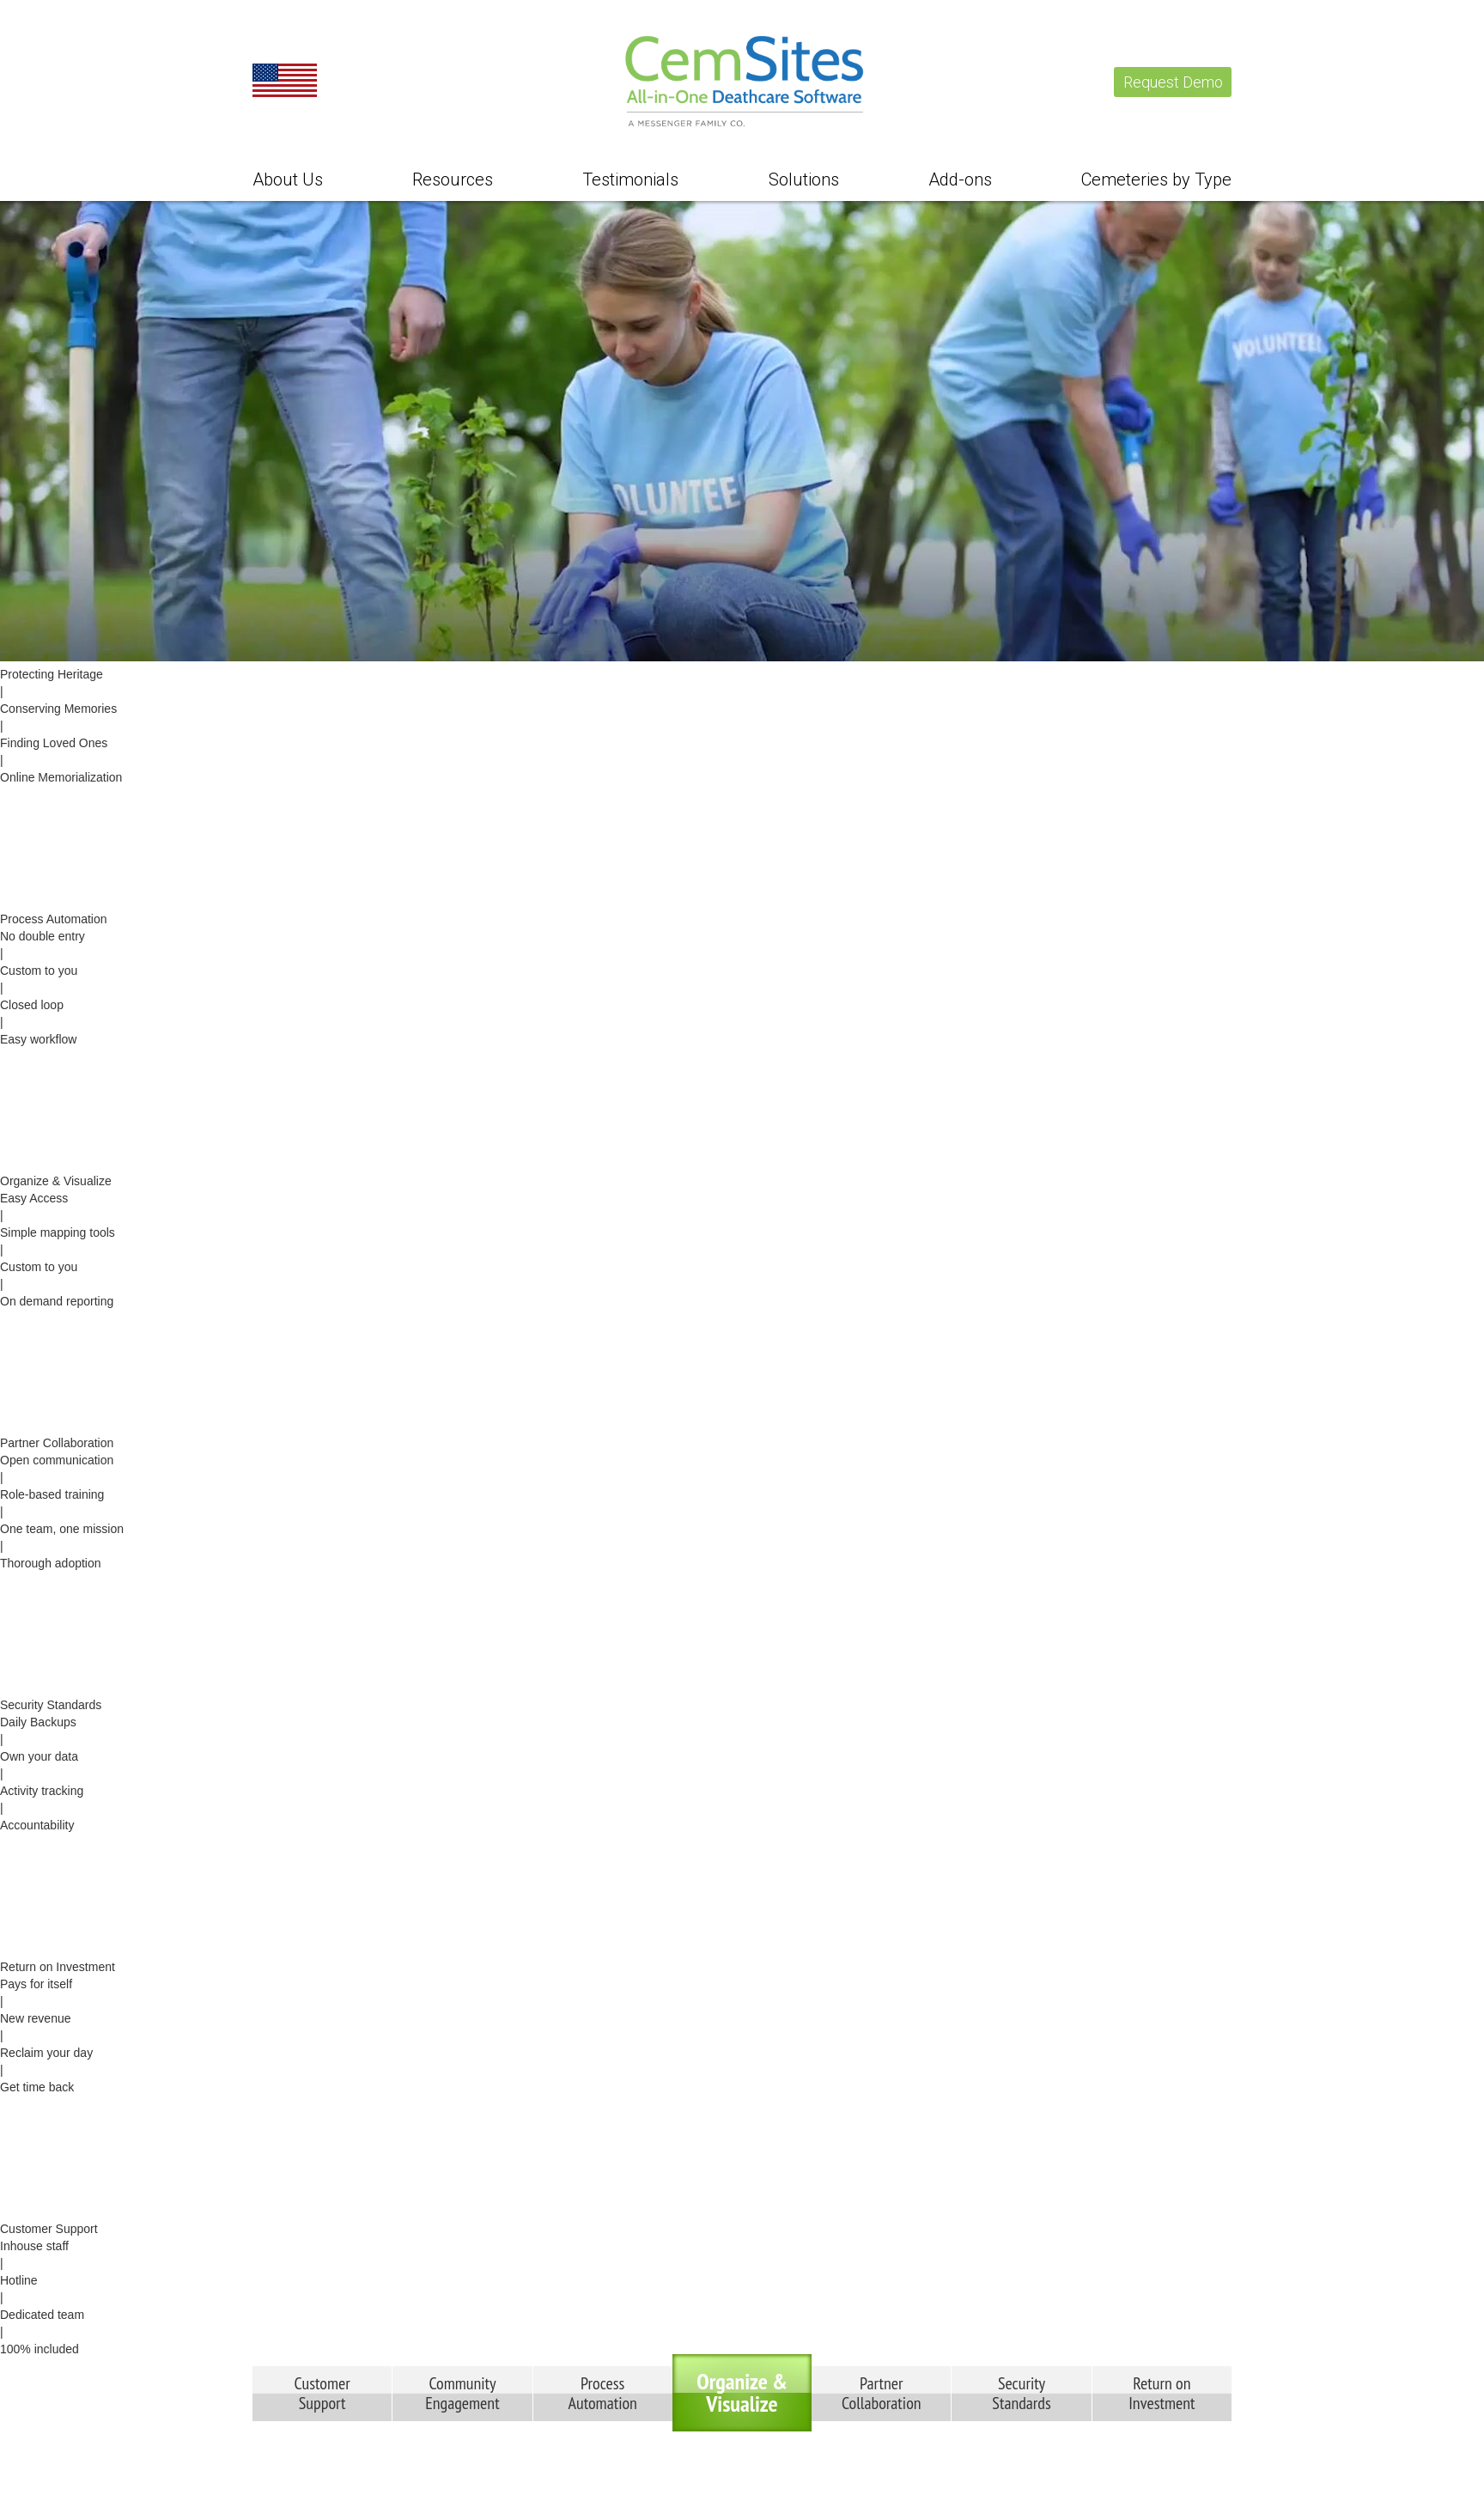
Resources (452, 179)
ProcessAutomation (603, 2393)
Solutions (804, 179)
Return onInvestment (1161, 2393)
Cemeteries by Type (1156, 179)
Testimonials (630, 179)
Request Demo (1173, 82)
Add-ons (960, 179)
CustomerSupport (322, 2393)
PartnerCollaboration (881, 2393)
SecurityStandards (1021, 2393)
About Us (287, 179)
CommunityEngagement (462, 2393)
